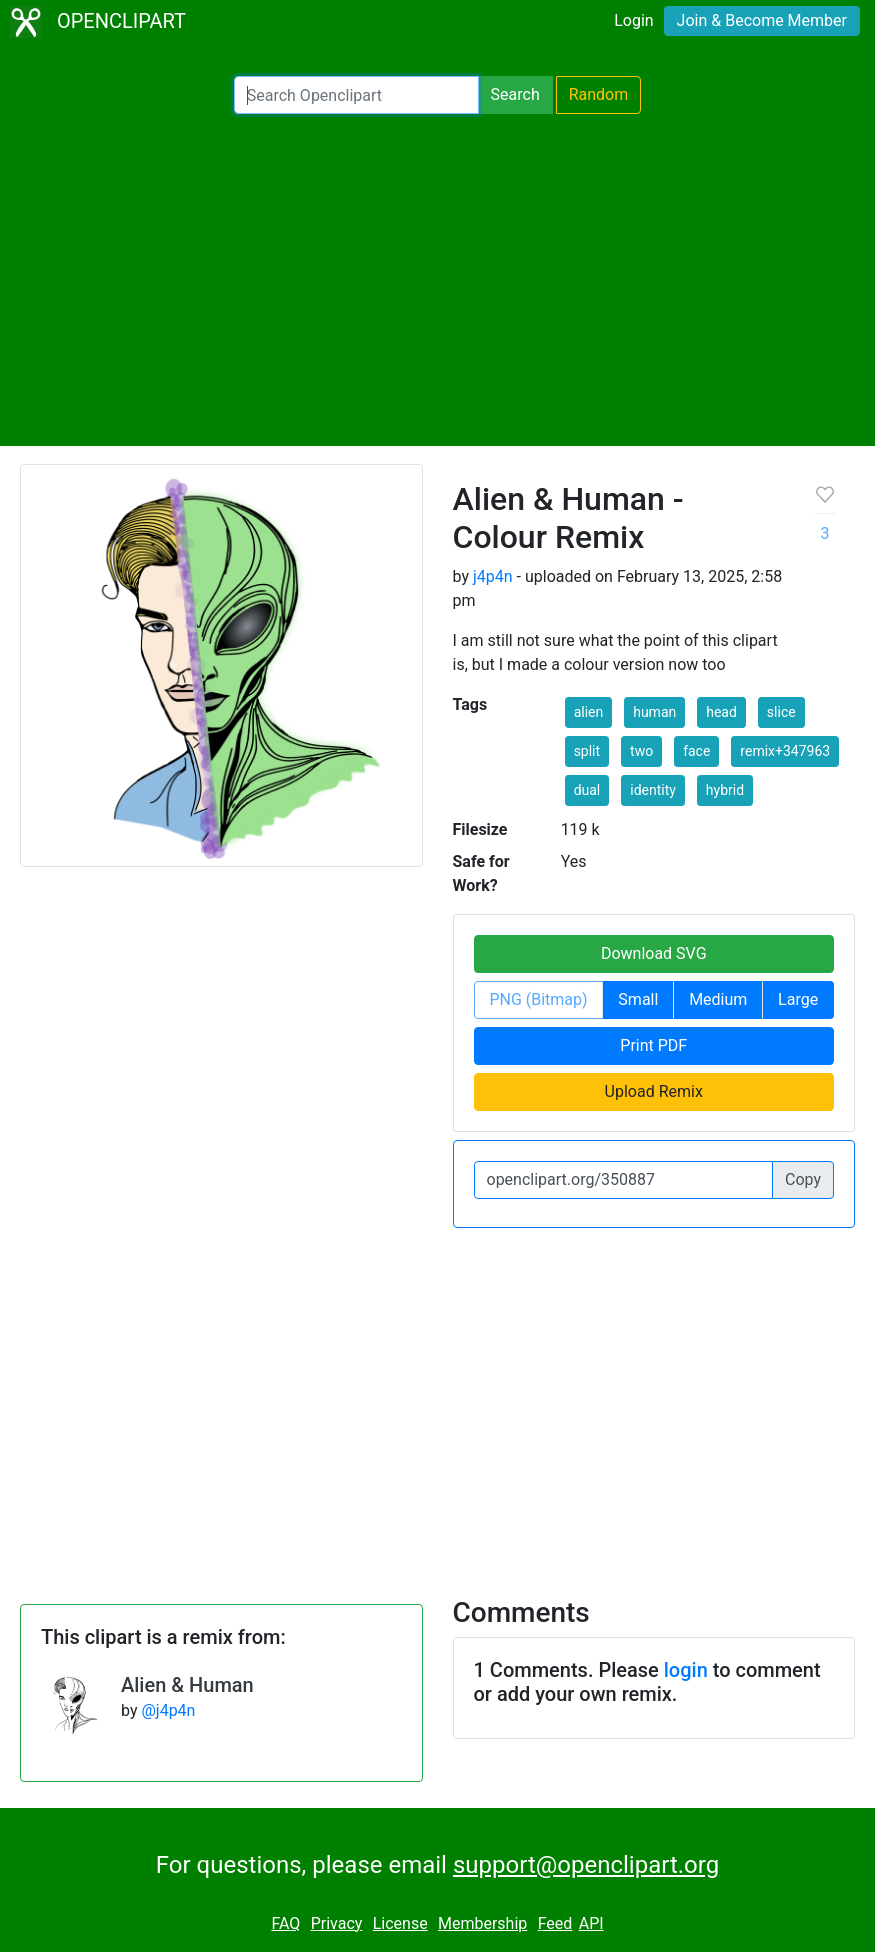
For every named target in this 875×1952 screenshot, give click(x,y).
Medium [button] (718, 999)
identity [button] (653, 790)
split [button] (587, 751)
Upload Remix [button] (654, 1091)
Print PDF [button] (653, 1045)
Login (633, 20)
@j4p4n (168, 1710)
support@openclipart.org (586, 1865)
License (400, 1923)
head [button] (721, 712)
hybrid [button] (725, 790)
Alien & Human (187, 1685)
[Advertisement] (437, 280)
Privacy (337, 1923)
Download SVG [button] (654, 953)
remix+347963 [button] (785, 751)
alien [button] (589, 712)
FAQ (285, 1923)
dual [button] (587, 790)
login (686, 1670)
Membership (482, 1923)
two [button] (641, 751)
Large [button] (798, 999)
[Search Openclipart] (356, 95)
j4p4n (493, 576)
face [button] (696, 751)
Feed (555, 1923)
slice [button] (781, 712)
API (591, 1923)
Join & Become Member (762, 20)
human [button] (654, 712)
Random (599, 94)
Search (515, 94)
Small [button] (638, 999)
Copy (803, 1179)
